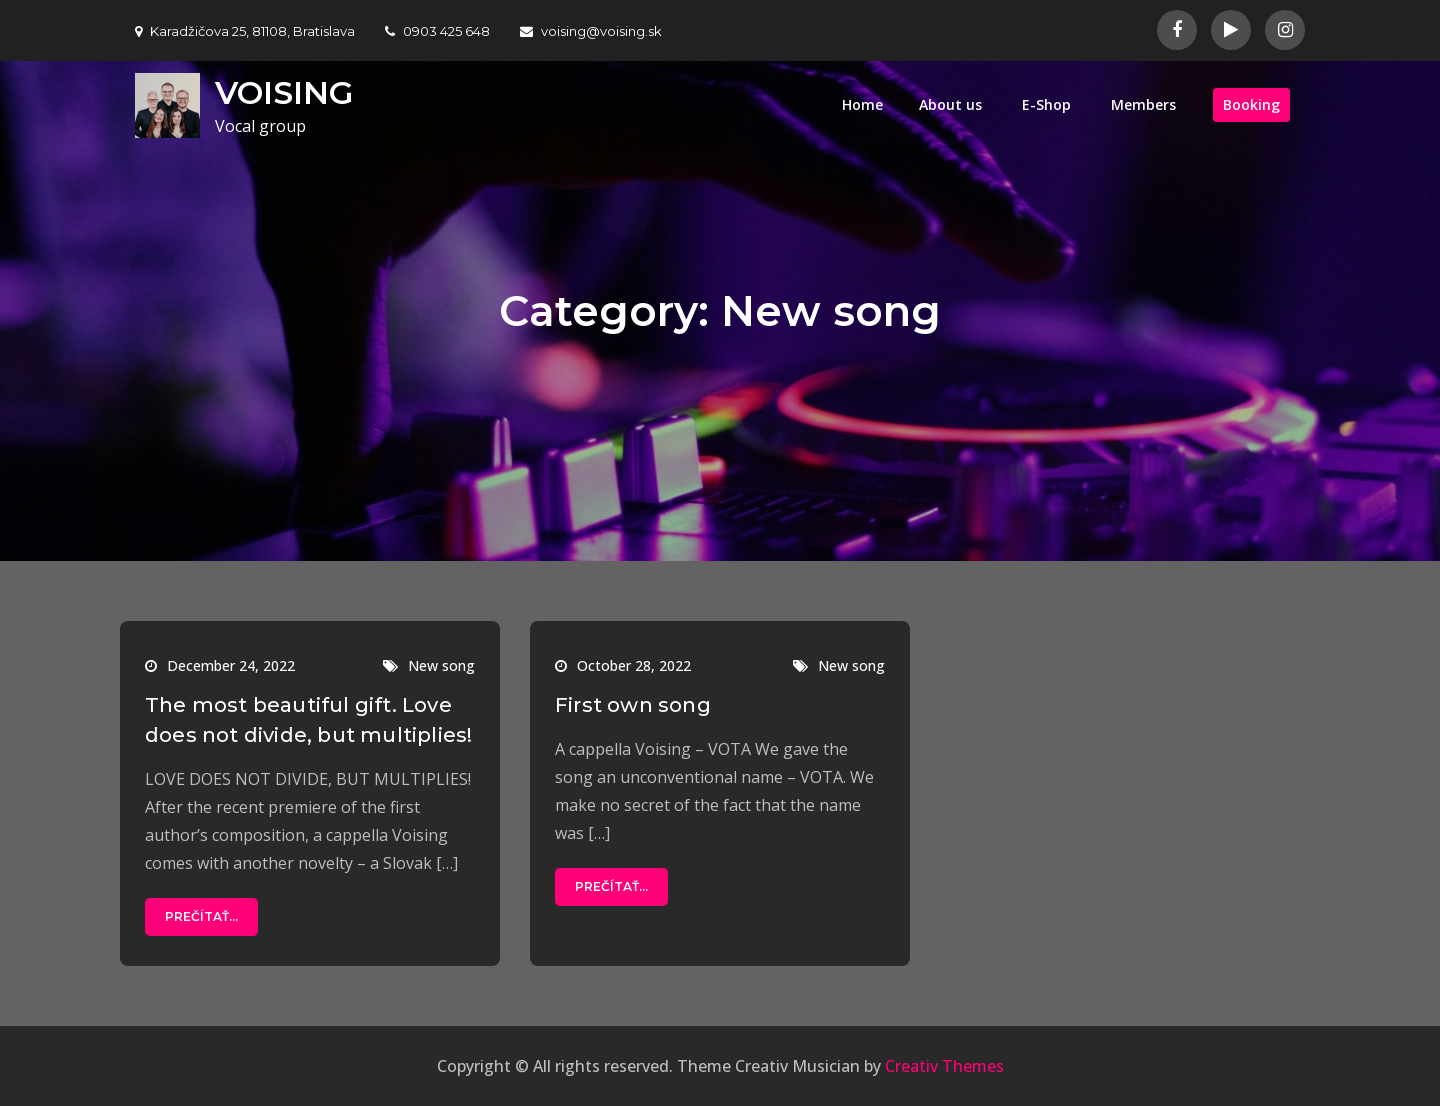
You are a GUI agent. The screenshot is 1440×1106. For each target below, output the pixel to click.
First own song (633, 705)
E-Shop (1046, 104)
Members (1143, 104)
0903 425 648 (437, 31)
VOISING (284, 92)
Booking (1251, 104)
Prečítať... (201, 916)
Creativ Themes (944, 1066)
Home (862, 104)
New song (441, 665)
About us (950, 104)
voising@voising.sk (591, 31)
